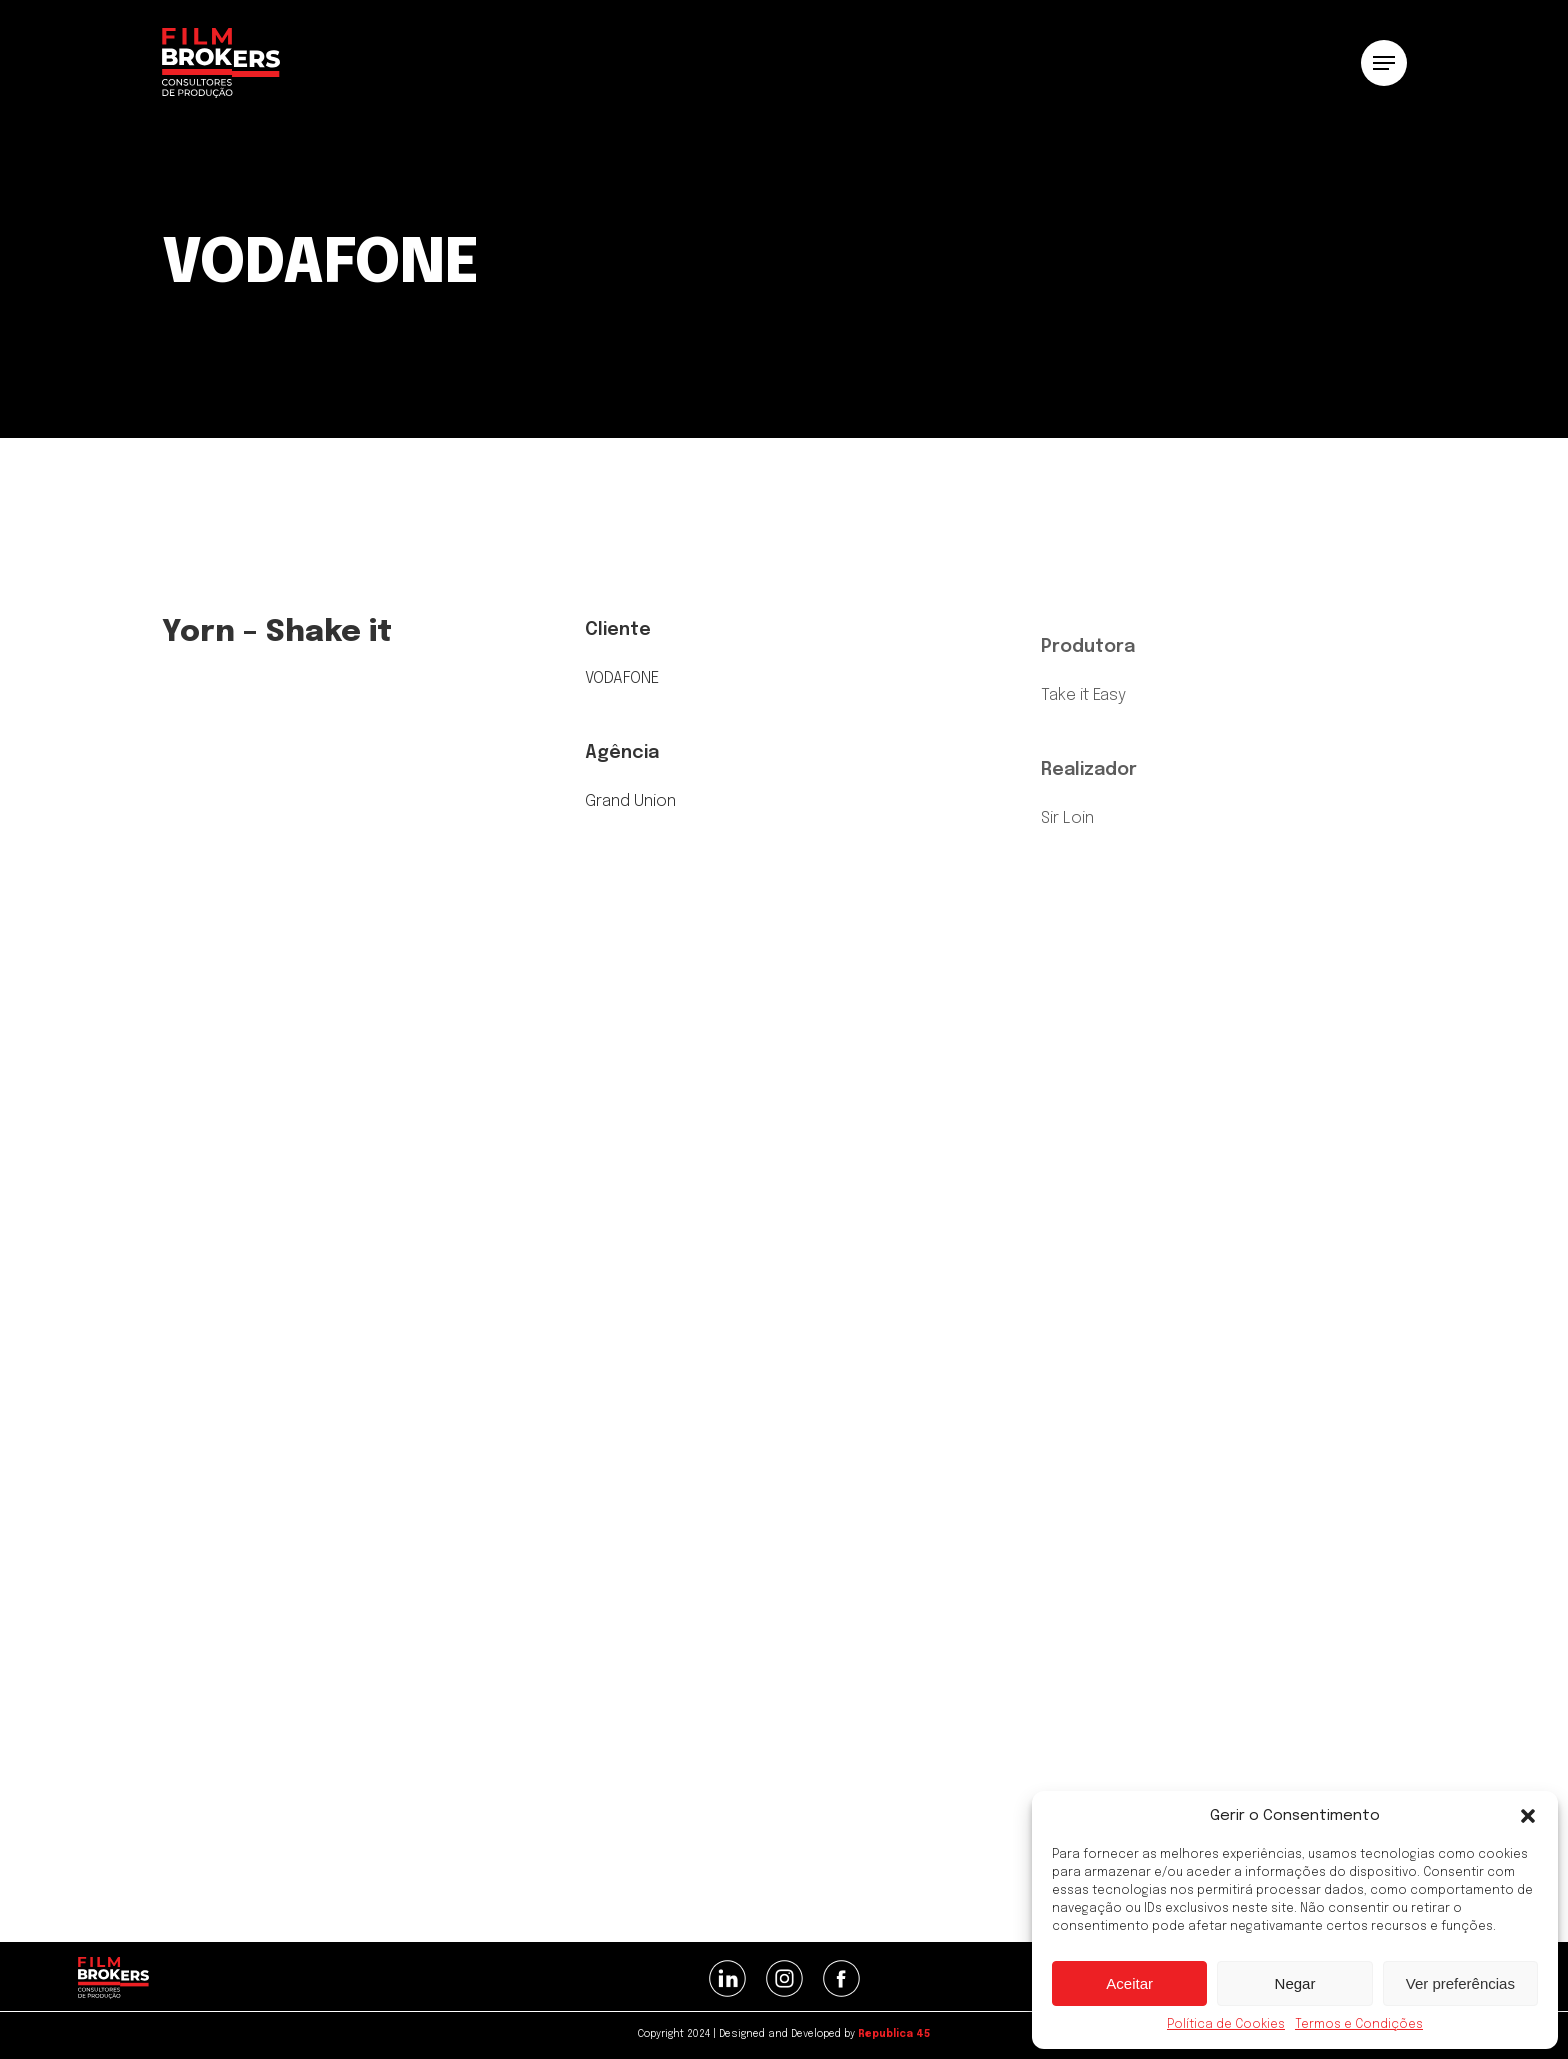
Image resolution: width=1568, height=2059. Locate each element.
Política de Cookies (1226, 2025)
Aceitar (1129, 1983)
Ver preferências (1460, 1983)
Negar (1295, 1983)
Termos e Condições (1359, 2025)
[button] (1528, 1816)
